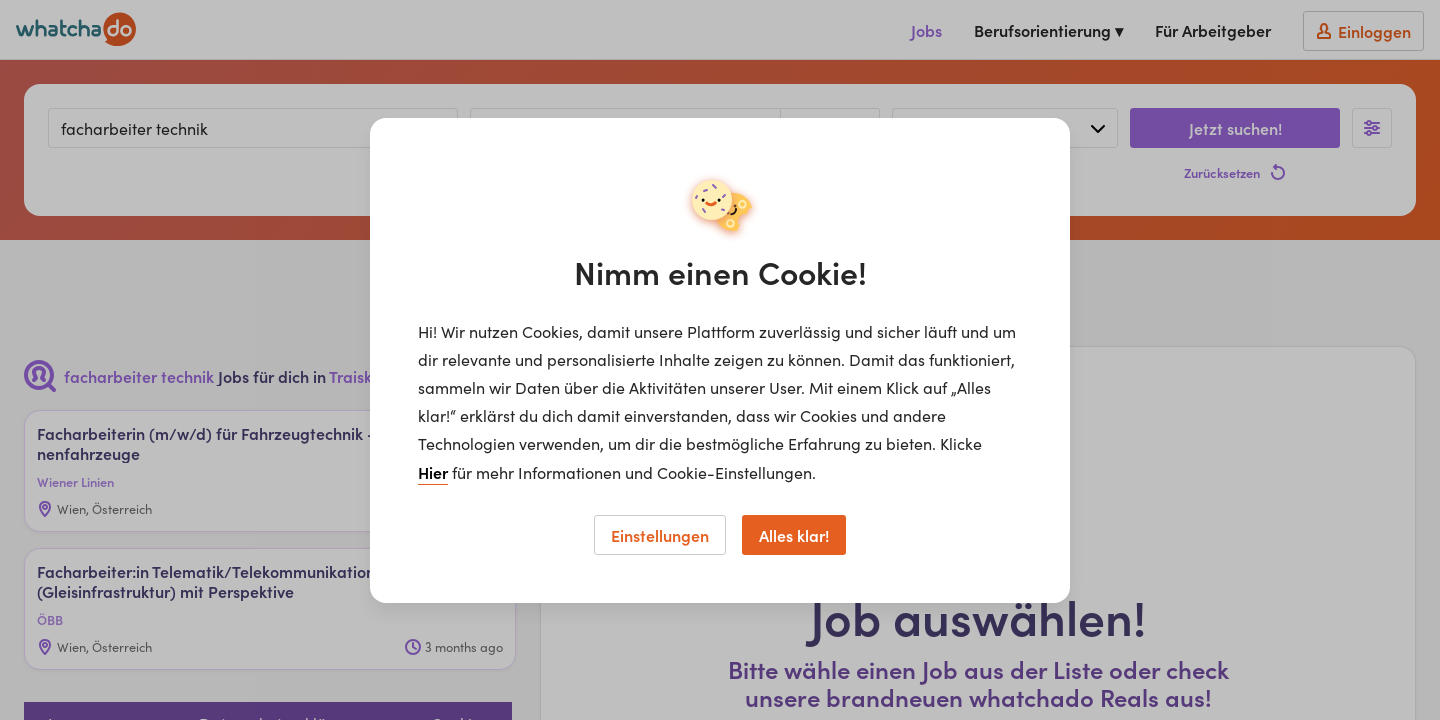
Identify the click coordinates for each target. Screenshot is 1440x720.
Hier (433, 472)
